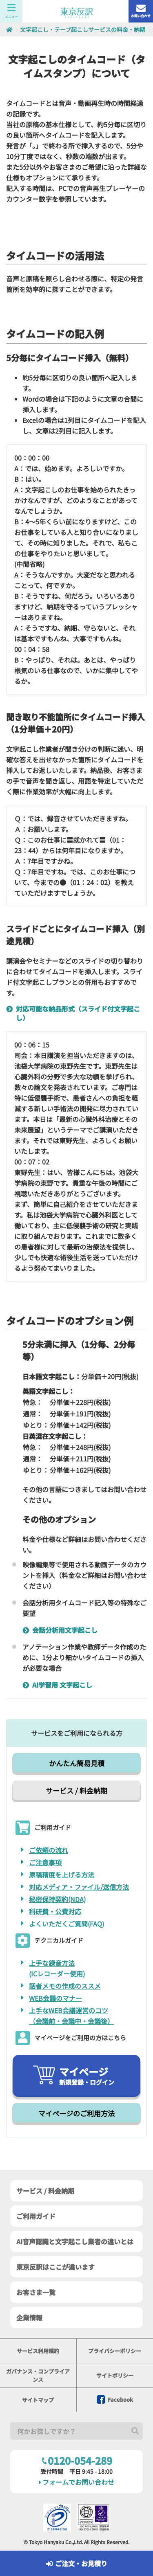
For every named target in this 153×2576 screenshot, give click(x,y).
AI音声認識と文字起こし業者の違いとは (74, 2241)
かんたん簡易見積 (76, 1763)
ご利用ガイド (35, 2216)
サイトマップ (38, 2400)
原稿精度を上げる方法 (61, 1874)
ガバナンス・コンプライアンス (38, 2375)
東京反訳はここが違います (55, 2267)
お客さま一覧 (35, 2292)
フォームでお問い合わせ (76, 2482)
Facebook (115, 2399)
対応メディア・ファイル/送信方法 (79, 1887)
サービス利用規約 (38, 2351)
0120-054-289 (76, 2460)
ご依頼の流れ (48, 1850)
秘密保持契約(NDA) (57, 1899)
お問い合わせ (141, 11)
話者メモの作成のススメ (65, 1986)
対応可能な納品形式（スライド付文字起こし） (75, 1013)
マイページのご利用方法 (76, 2113)
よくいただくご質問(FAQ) (66, 1924)
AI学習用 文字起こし (59, 1684)
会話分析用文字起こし (62, 1629)
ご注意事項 (45, 1862)
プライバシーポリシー (114, 2351)
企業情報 (29, 2317)
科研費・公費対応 (55, 1911)
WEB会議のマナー (55, 1998)
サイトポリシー (114, 2375)
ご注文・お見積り (76, 2563)
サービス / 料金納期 (76, 1790)
